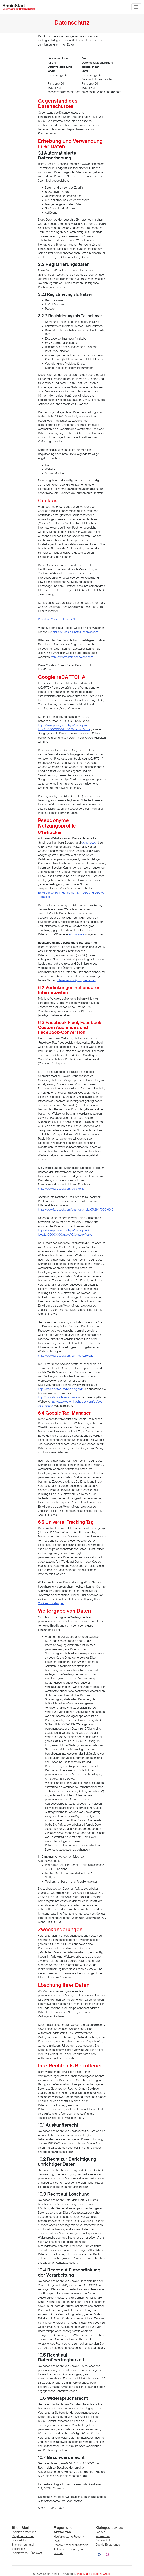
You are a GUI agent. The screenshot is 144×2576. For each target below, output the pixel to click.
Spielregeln (19, 2549)
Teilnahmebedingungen (68, 2549)
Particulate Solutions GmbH (94, 2574)
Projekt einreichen (23, 2536)
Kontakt (58, 2553)
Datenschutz (103, 2540)
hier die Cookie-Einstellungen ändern (75, 632)
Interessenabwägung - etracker (76, 980)
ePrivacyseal (76, 934)
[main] (72, 1266)
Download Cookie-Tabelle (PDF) (57, 619)
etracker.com (90, 842)
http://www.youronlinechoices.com (72, 657)
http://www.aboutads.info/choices (58, 1397)
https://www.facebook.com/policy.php (61, 1189)
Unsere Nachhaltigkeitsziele (71, 2545)
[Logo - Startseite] (20, 7)
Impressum (103, 2536)
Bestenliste (19, 2540)
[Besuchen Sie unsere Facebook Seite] (100, 2554)
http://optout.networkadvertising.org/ (60, 1389)
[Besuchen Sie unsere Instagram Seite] (108, 2554)
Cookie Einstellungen (109, 2544)
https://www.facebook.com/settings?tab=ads (65, 1355)
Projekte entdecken (24, 2532)
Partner (100, 2532)
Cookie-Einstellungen (51, 1603)
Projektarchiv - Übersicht (27, 2553)
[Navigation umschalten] (136, 6)
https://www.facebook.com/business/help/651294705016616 (75, 1209)
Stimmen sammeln (23, 2544)
